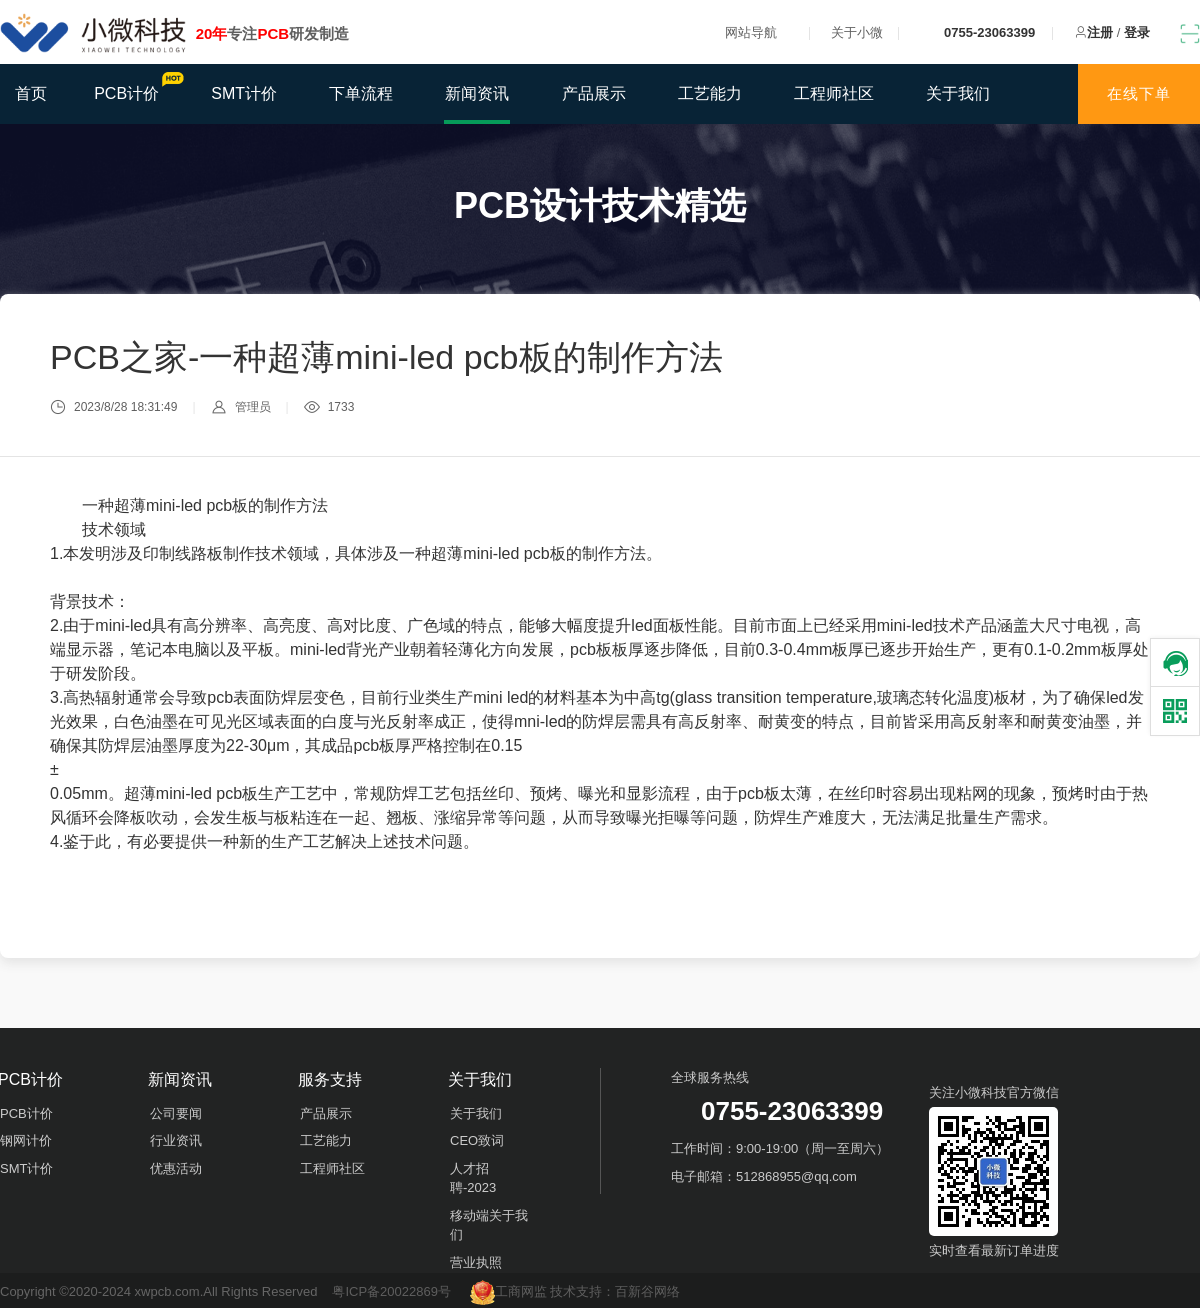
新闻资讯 (477, 93)
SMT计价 (244, 93)
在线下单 (1139, 93)
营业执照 (476, 1262)
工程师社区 (834, 93)
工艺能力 (710, 93)
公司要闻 (176, 1113)
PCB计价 (136, 87)
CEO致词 (477, 1140)
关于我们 (958, 93)
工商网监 (510, 1291)
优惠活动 (176, 1168)
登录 (1137, 32)
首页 (31, 93)
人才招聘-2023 (473, 1178)
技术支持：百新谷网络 (615, 1291)
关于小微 (857, 32)
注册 (1100, 32)
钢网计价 (26, 1140)
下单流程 (361, 93)
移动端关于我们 (489, 1225)
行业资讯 (176, 1140)
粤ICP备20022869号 (391, 1291)
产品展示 (594, 93)
